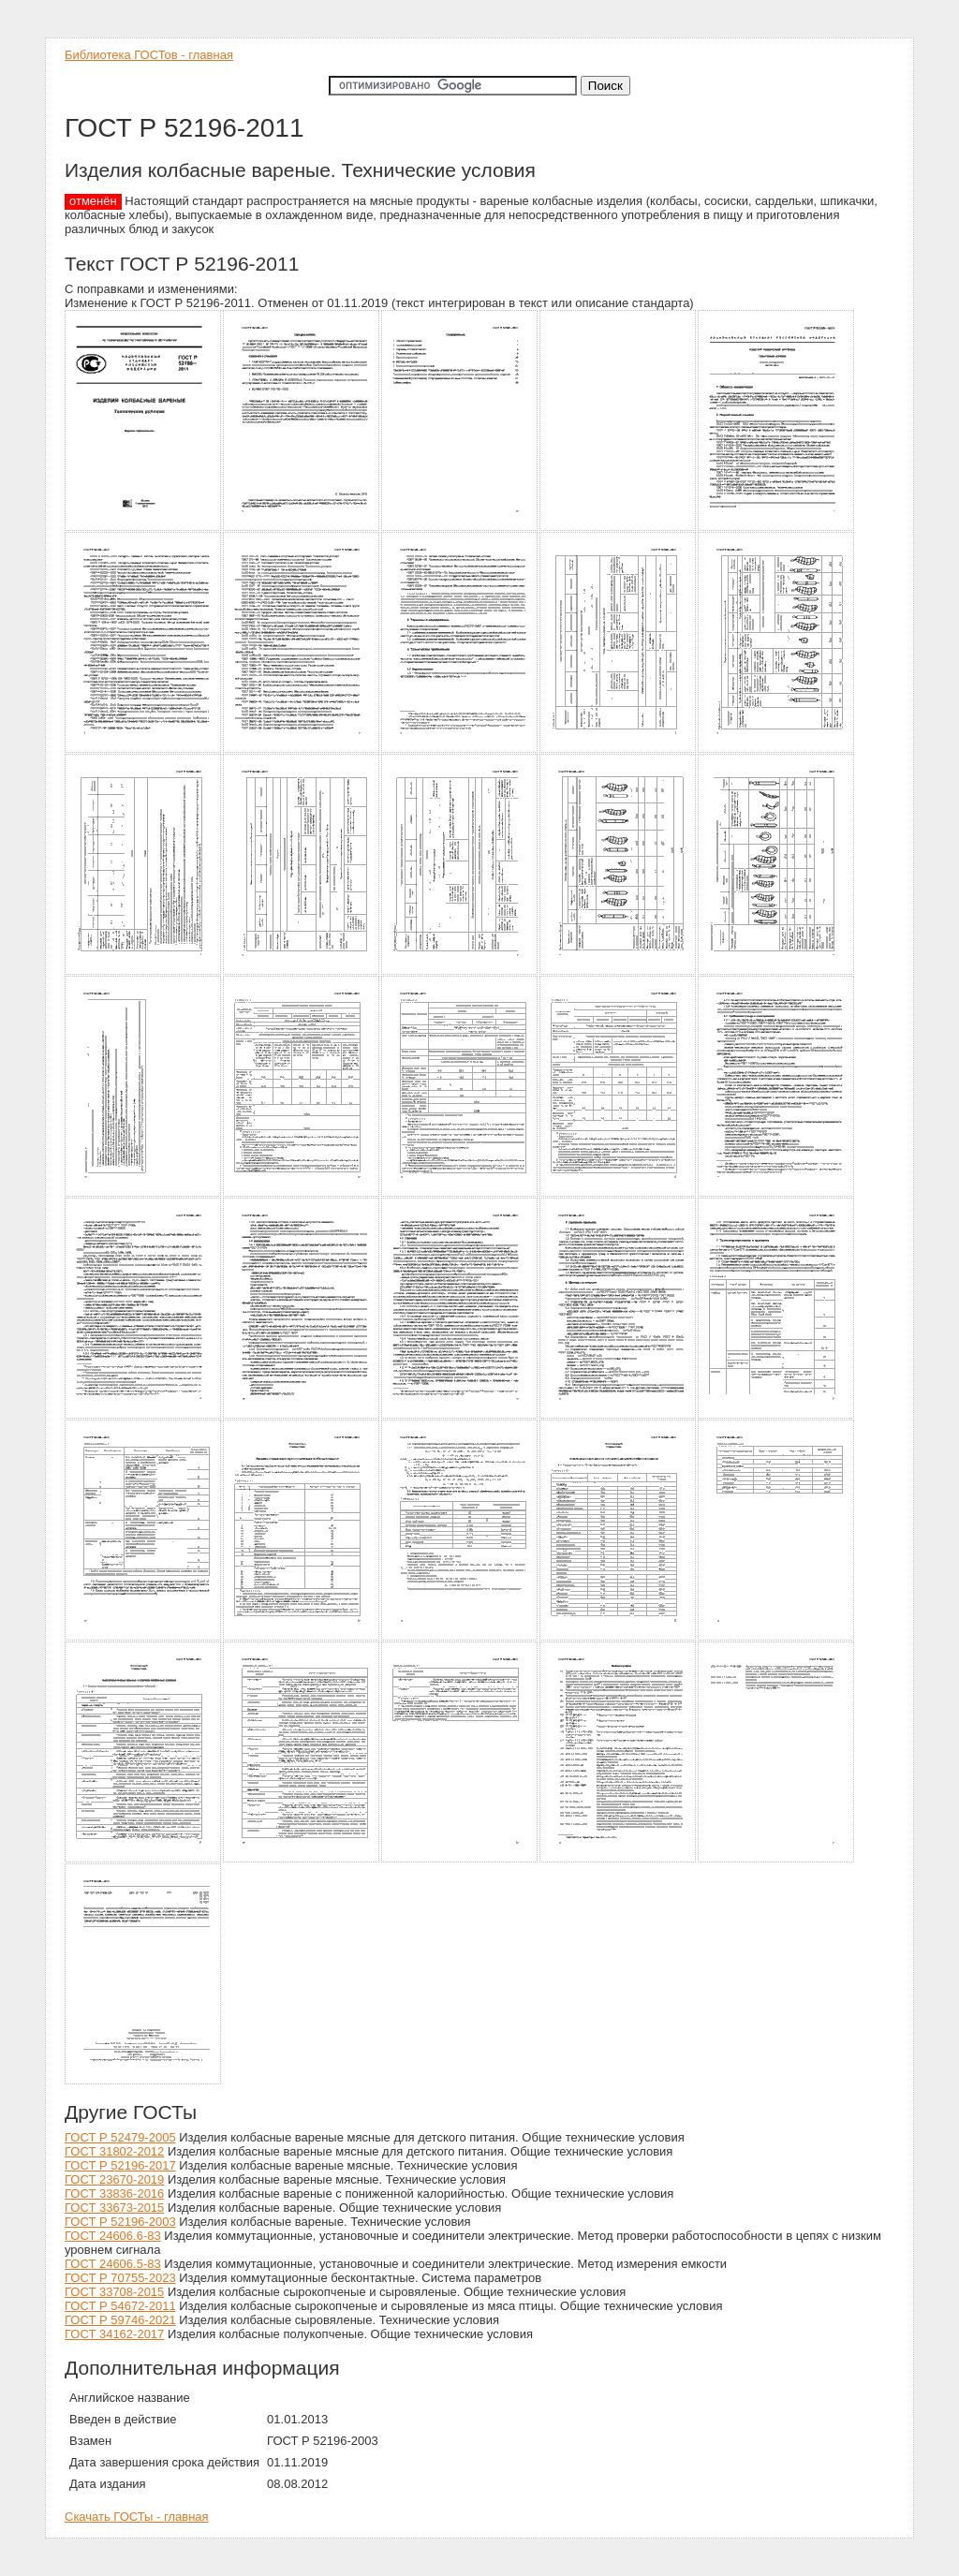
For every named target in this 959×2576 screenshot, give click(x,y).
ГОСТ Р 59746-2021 (120, 2320)
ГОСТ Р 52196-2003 (120, 2222)
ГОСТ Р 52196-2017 (120, 2165)
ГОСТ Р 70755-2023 (120, 2278)
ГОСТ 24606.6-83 (113, 2236)
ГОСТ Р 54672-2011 (120, 2306)
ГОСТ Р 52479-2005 (120, 2137)
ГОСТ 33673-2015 (114, 2208)
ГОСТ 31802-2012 (114, 2151)
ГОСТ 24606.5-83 (113, 2264)
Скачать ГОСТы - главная (137, 2517)
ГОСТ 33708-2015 (114, 2292)
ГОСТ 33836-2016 (114, 2193)
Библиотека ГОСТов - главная (149, 55)
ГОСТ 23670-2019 (114, 2179)
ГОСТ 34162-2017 (114, 2334)
